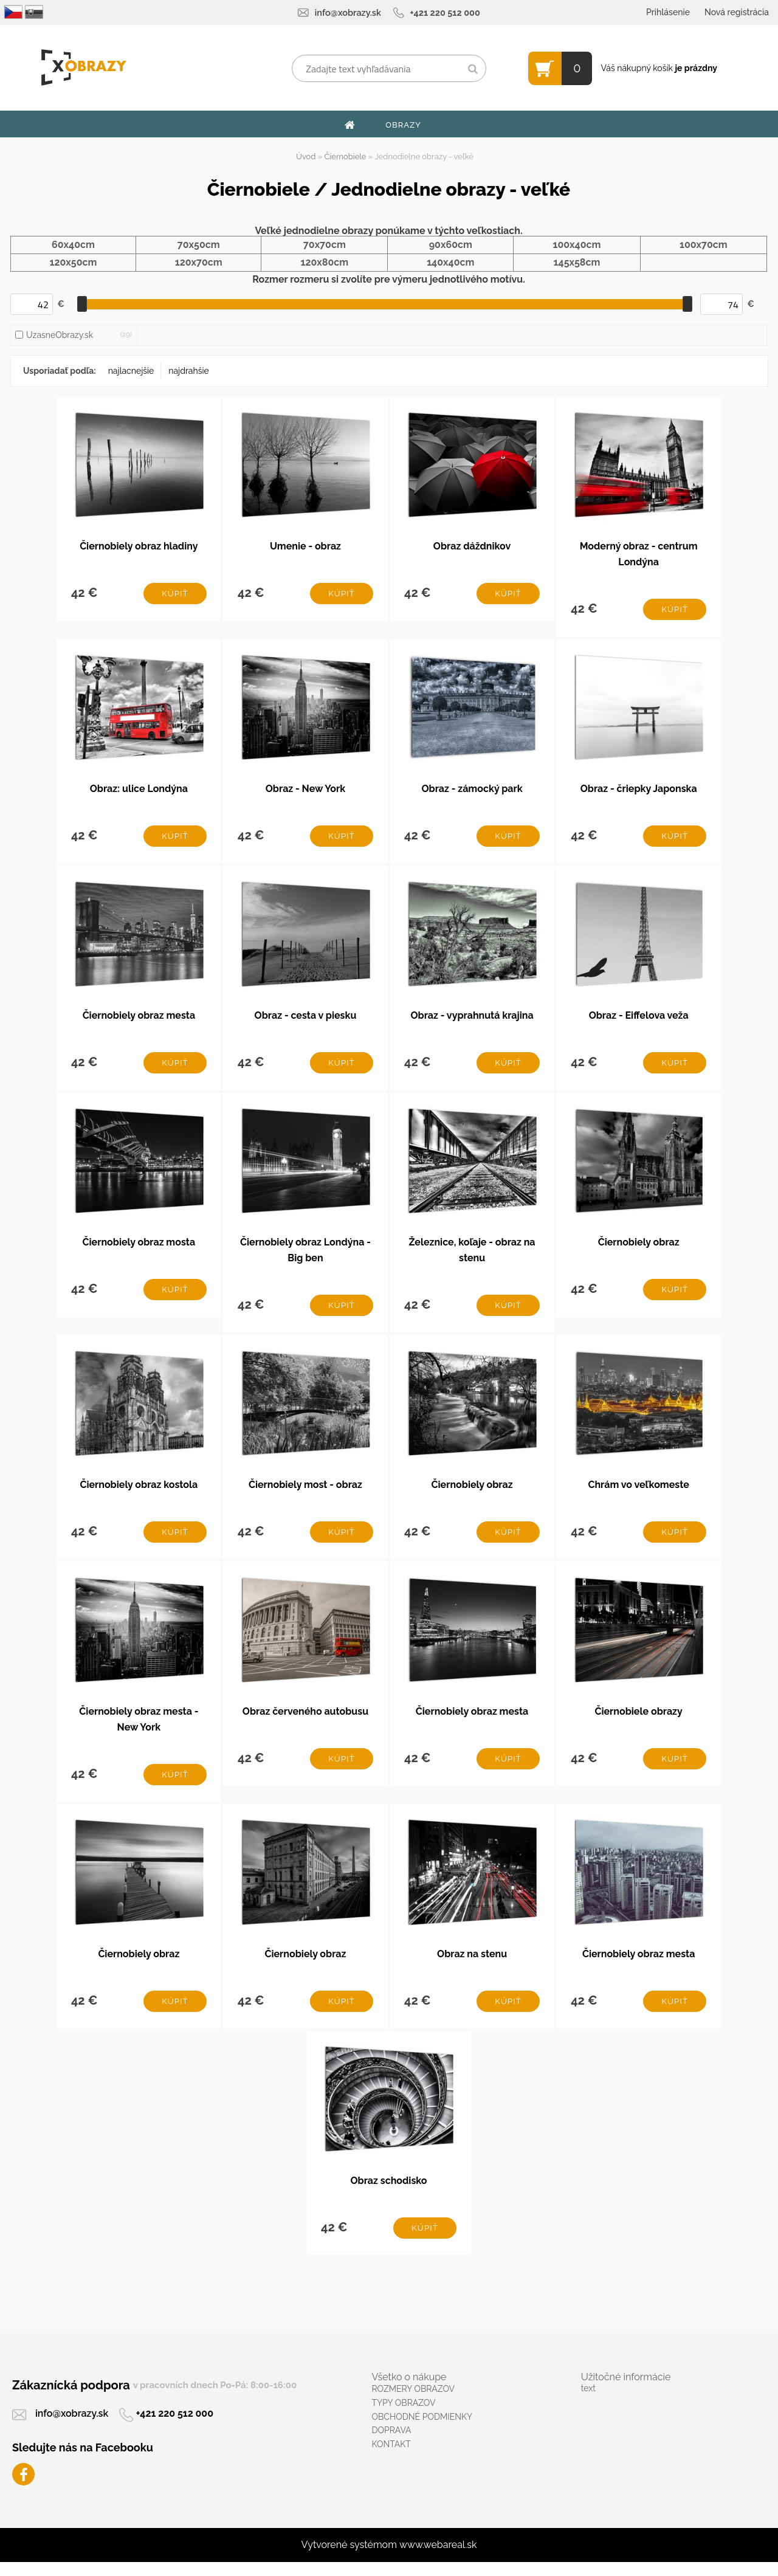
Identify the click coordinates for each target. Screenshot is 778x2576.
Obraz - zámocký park (471, 791)
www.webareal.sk (438, 2558)
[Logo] (83, 67)
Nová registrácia (736, 12)
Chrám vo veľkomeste (638, 1492)
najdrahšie (188, 371)
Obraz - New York (305, 791)
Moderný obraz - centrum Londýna (639, 555)
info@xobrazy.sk (348, 12)
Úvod (305, 156)
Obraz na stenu (472, 1965)
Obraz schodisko (388, 2193)
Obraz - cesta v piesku (306, 1019)
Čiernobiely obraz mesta (139, 1019)
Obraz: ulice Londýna (139, 791)
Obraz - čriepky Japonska (638, 791)
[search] (472, 69)
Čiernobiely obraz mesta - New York (138, 1729)
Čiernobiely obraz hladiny (139, 547)
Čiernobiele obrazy (638, 1721)
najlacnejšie (131, 371)
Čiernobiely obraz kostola (139, 1492)
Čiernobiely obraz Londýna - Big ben (305, 1256)
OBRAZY (403, 124)
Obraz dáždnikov (472, 547)
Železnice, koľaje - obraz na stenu (472, 1256)
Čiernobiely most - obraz (305, 1492)
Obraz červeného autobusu (305, 1721)
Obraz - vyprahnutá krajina (471, 1019)
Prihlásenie (668, 12)
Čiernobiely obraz (639, 1248)
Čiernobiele (346, 156)
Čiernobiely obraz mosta (139, 1248)
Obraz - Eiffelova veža (639, 1019)
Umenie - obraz (305, 547)
